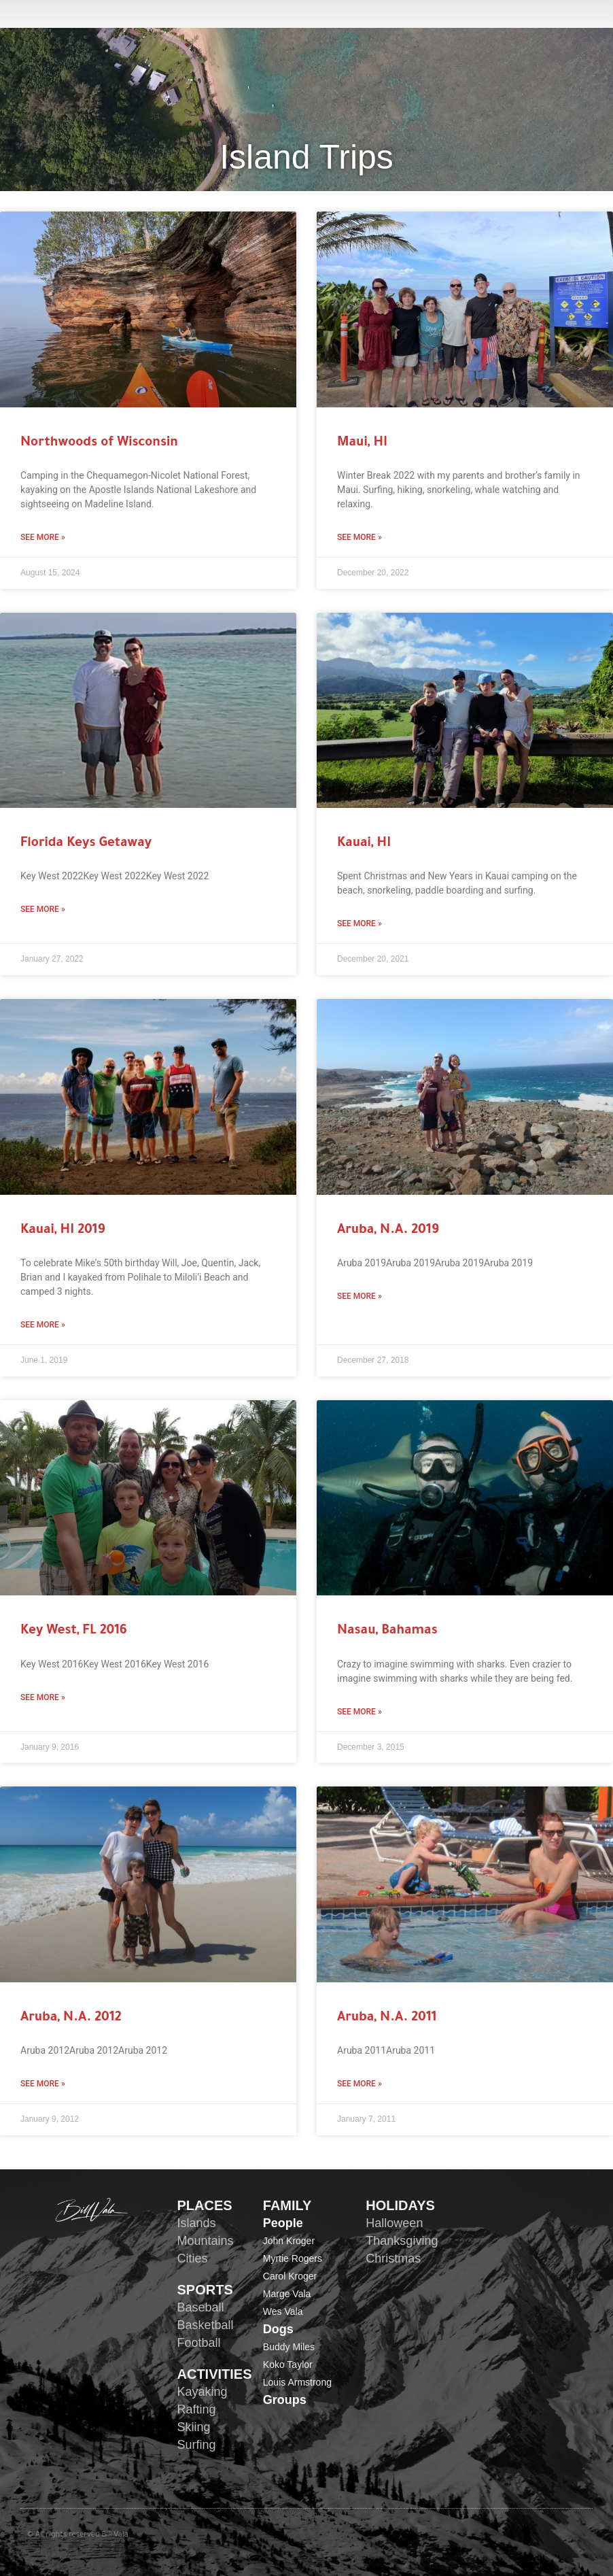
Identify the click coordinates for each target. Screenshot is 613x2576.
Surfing (196, 2445)
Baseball (200, 2307)
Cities (192, 2258)
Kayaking (202, 2392)
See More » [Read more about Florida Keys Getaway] (42, 909)
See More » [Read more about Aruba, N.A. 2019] (359, 1296)
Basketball (205, 2325)
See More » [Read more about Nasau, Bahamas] (359, 1711)
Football (199, 2343)
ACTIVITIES (214, 2374)
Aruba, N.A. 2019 (388, 1230)
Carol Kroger (290, 2276)
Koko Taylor (288, 2364)
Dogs (278, 2329)
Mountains (205, 2241)
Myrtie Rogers (292, 2258)
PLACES (204, 2205)
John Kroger (289, 2240)
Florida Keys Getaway (86, 843)
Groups (284, 2400)
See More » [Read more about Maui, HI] (359, 537)
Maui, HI (362, 443)
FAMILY (287, 2205)
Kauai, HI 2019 (62, 1230)
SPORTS (205, 2289)
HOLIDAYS (400, 2205)
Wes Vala (283, 2311)
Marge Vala (287, 2293)
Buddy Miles (289, 2346)
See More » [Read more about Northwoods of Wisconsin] (42, 537)
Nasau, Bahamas (387, 1631)
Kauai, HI (364, 843)
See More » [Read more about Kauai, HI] (359, 923)
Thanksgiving (402, 2241)
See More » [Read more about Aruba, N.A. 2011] (359, 2083)
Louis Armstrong (297, 2382)
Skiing (194, 2427)
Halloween (394, 2223)
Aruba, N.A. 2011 (386, 2018)
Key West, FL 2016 (73, 1631)
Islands (196, 2223)
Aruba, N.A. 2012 (70, 2018)
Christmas (393, 2258)
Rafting (196, 2409)
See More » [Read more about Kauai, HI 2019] (42, 1324)
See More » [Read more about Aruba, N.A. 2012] (42, 2083)
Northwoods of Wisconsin (99, 443)
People (283, 2223)
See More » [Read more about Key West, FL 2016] (42, 1697)
